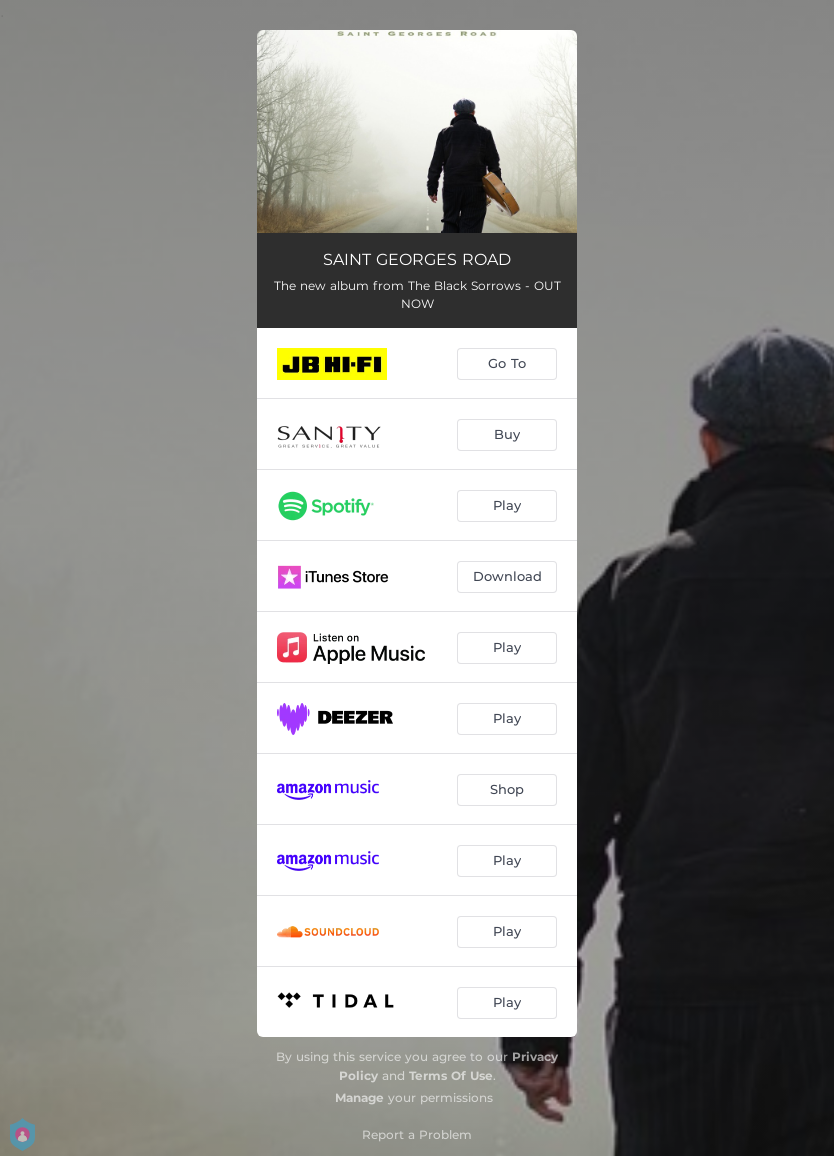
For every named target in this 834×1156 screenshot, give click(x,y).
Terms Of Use (451, 1075)
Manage (359, 1097)
